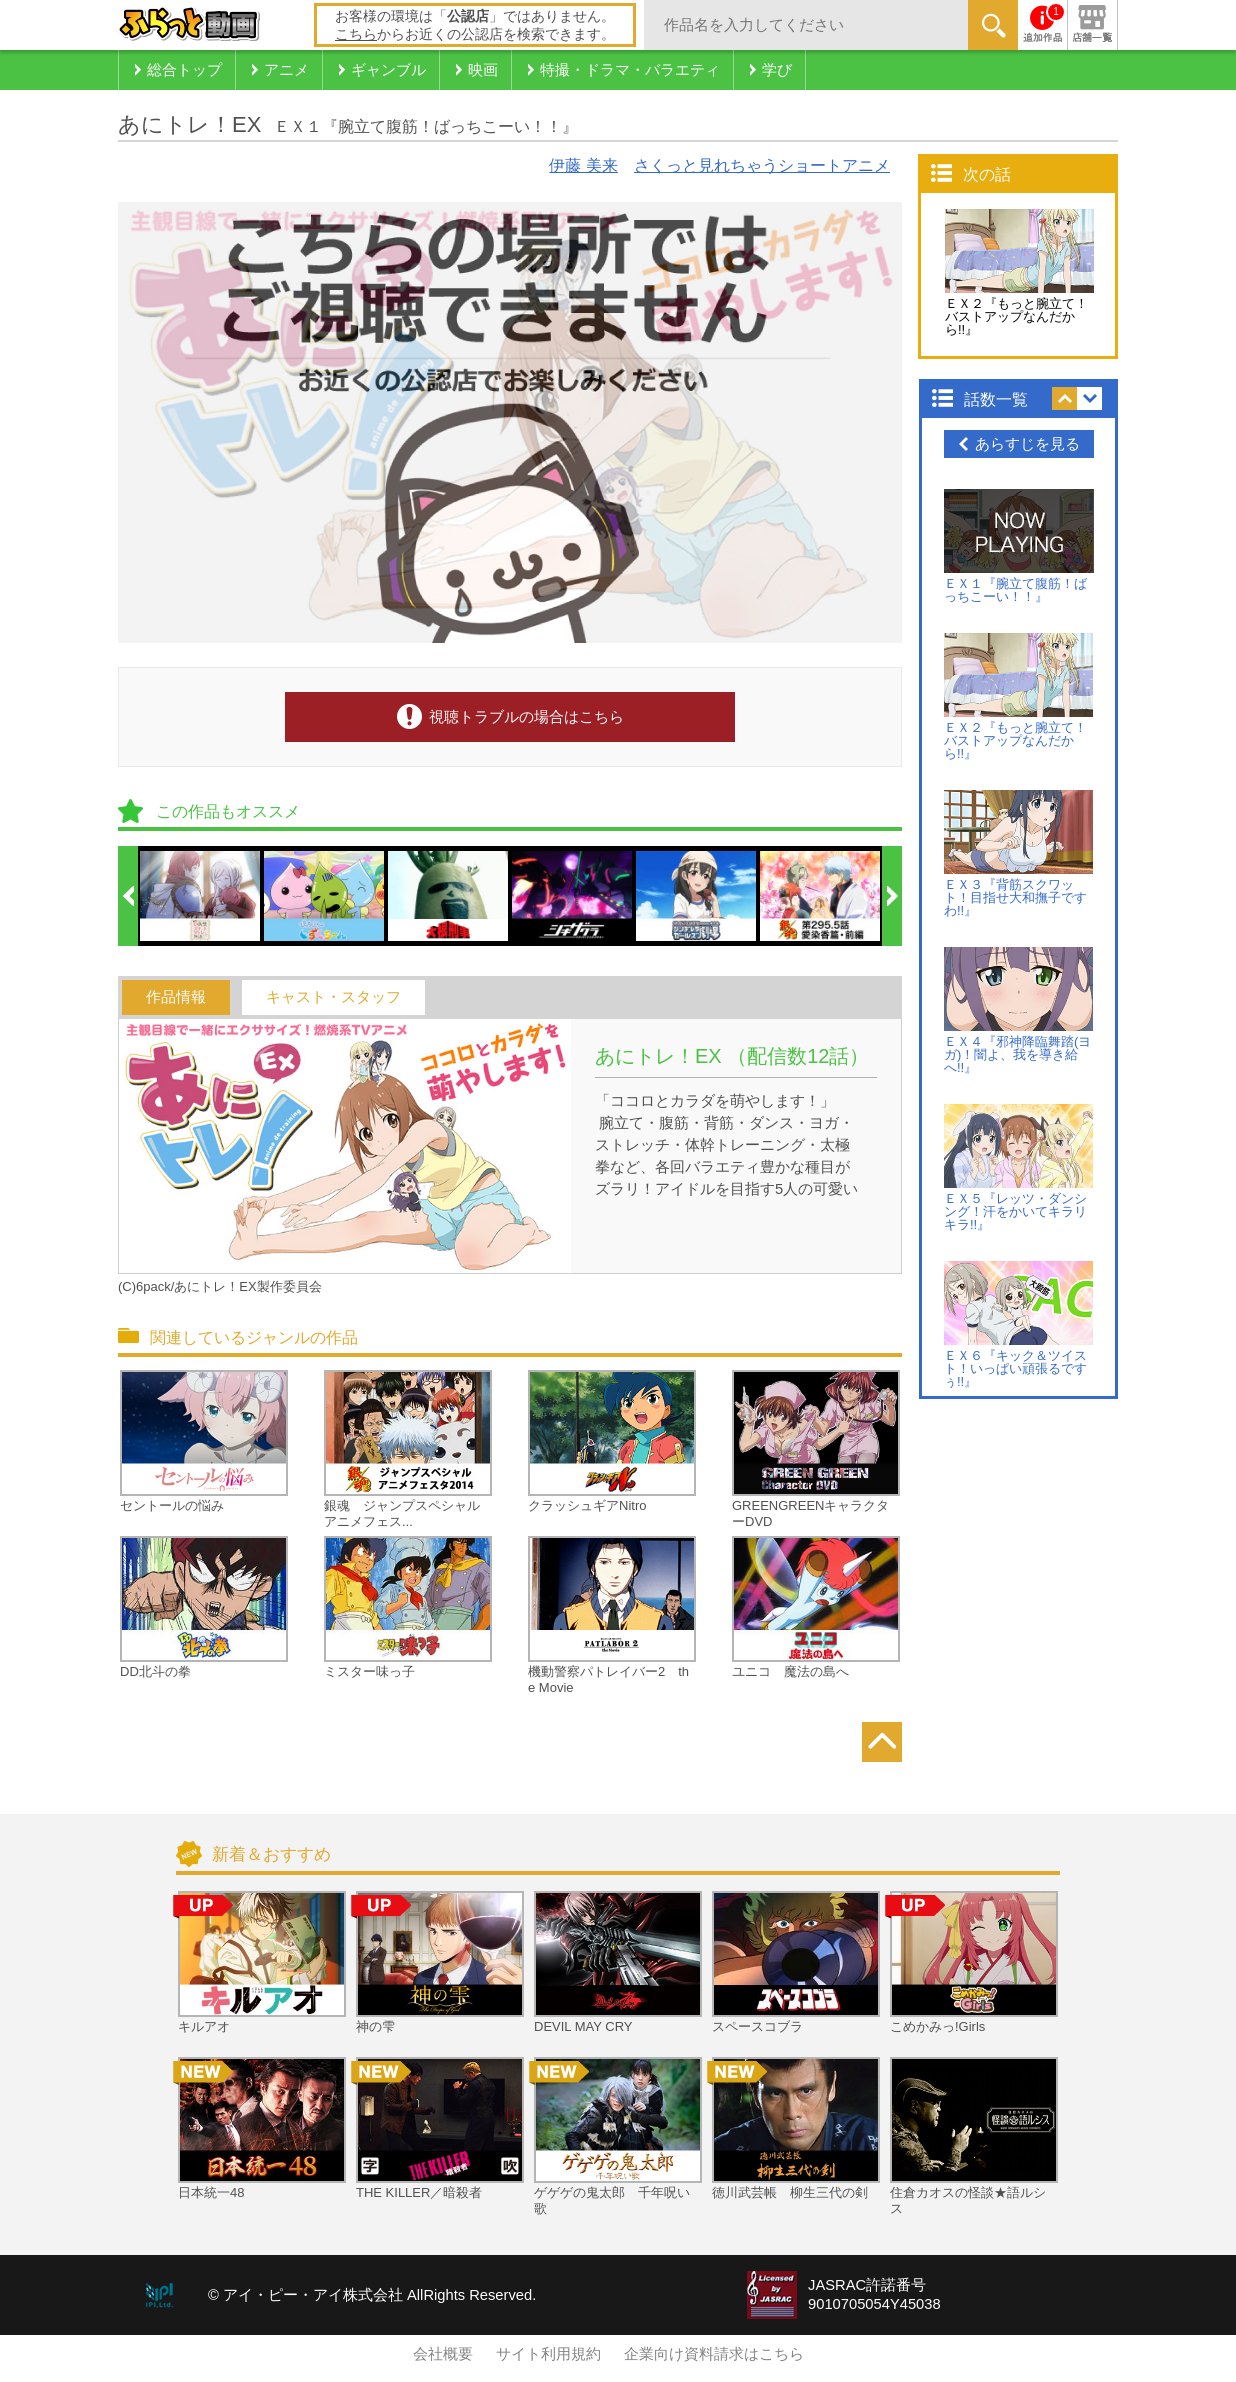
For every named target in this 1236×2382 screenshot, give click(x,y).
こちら (356, 34)
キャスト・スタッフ (333, 997)
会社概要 (443, 2354)
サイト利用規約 (548, 2354)
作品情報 (176, 997)
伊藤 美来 (583, 165)
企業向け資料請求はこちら (714, 2354)
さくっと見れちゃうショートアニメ (762, 165)
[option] (201, 896)
